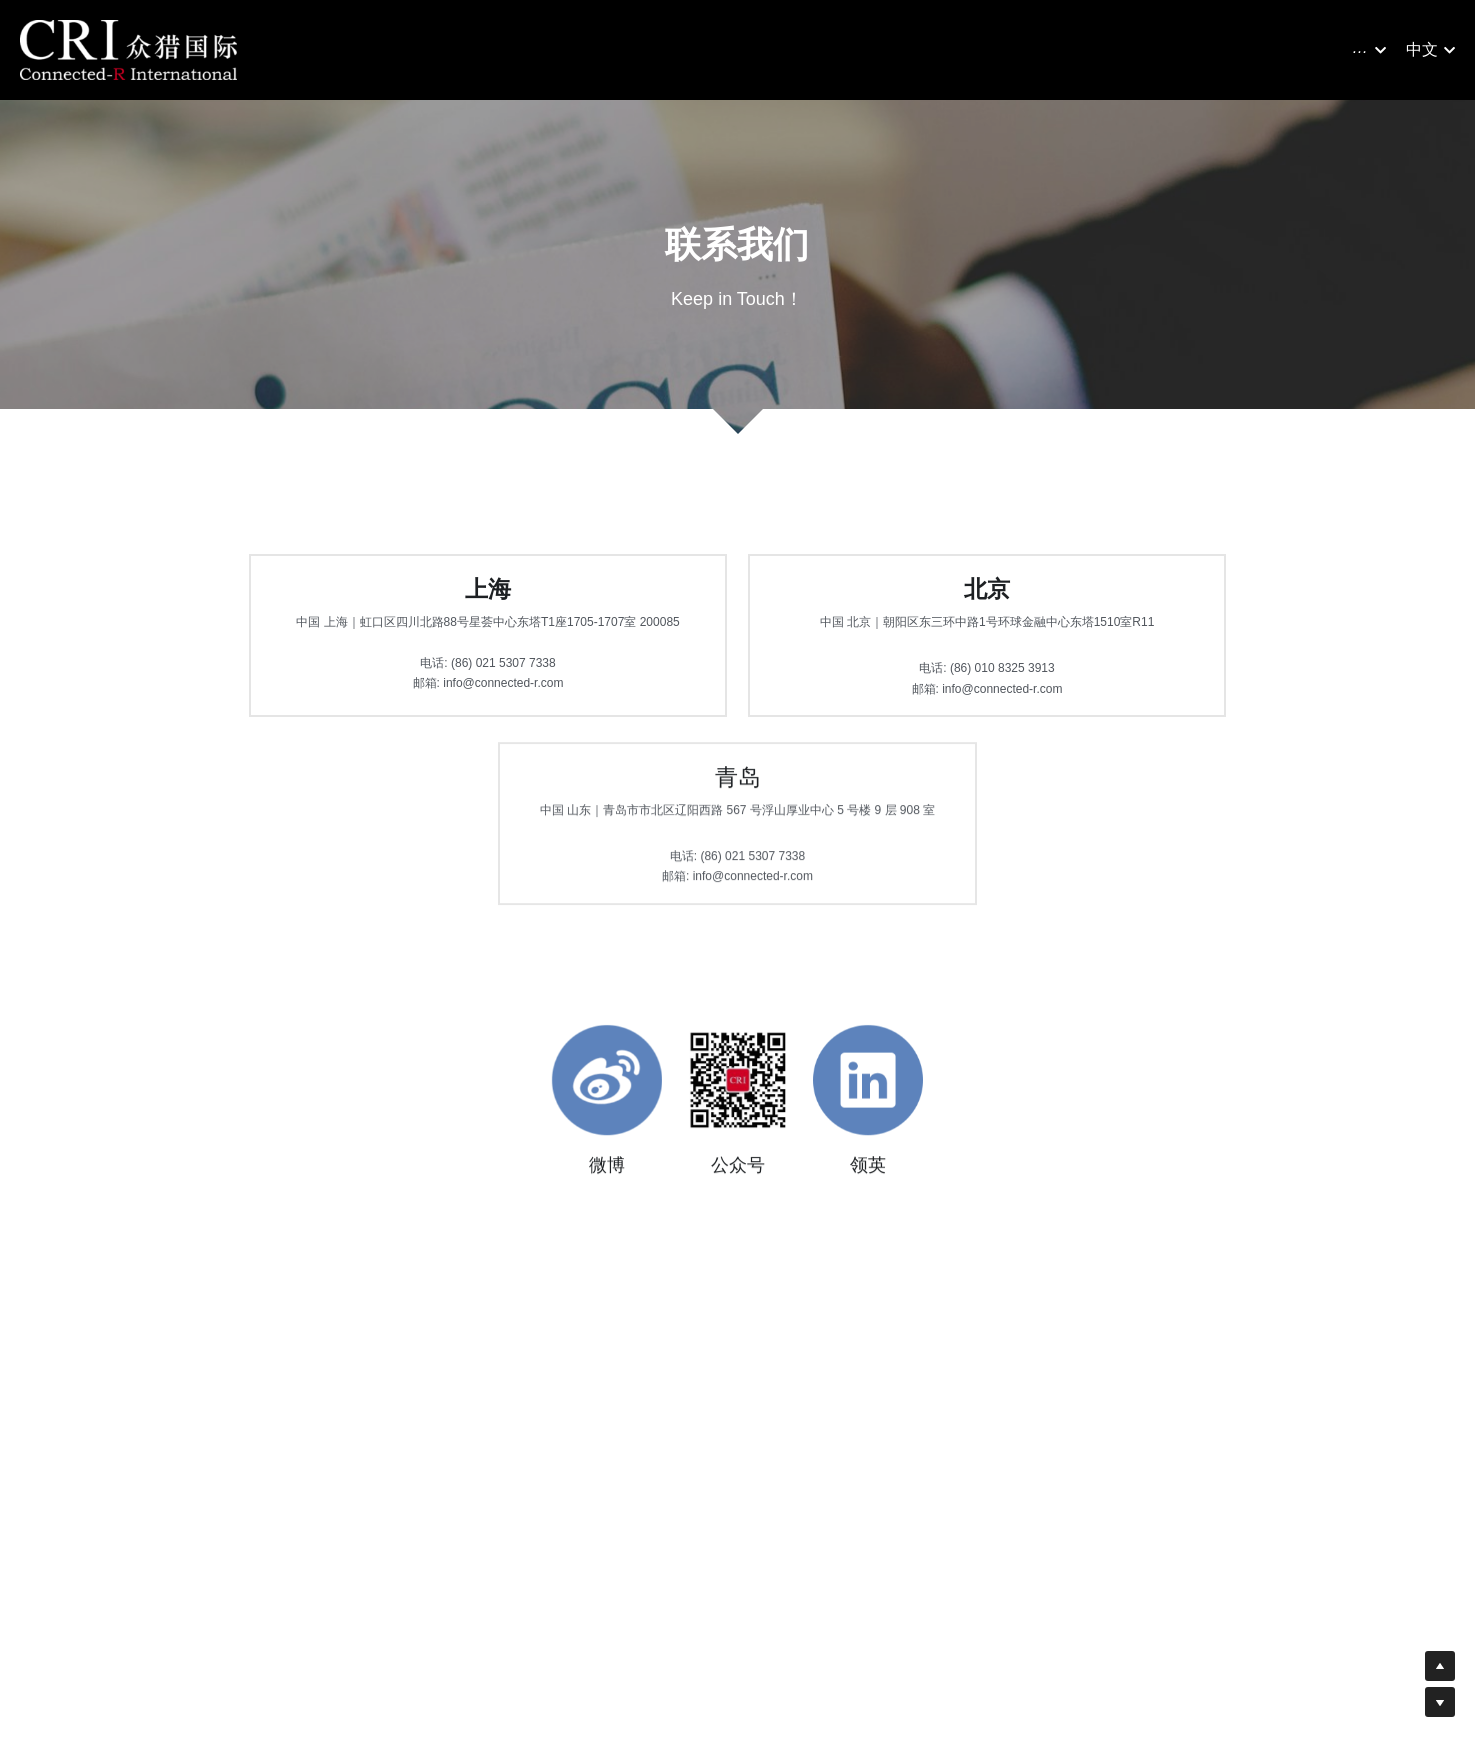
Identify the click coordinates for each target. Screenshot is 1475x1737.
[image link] (128, 48)
